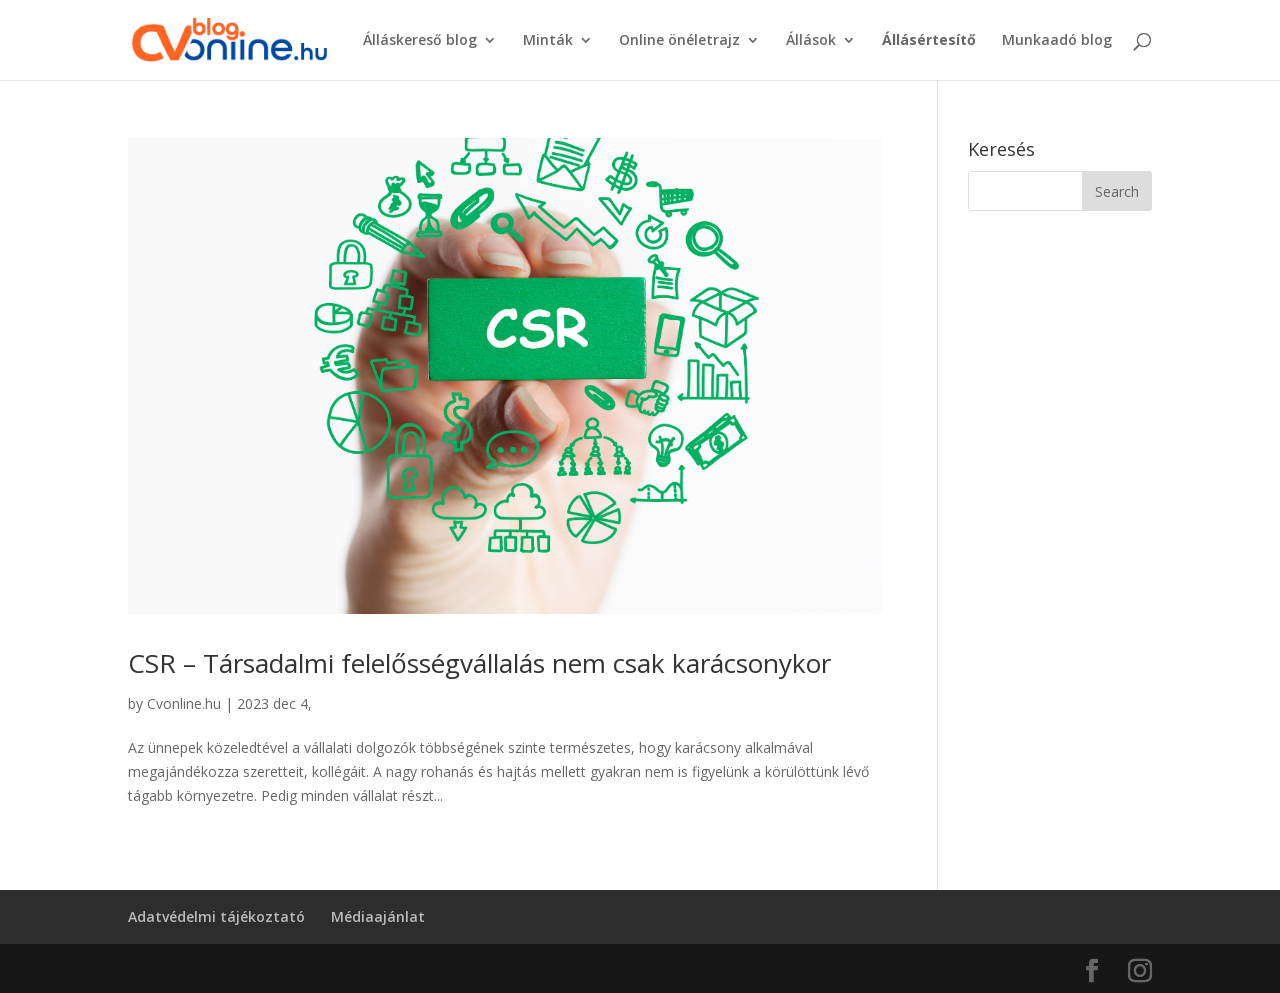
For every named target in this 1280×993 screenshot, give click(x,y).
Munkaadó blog (1057, 41)
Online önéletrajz (679, 41)
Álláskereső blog (420, 41)
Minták (548, 41)
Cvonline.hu (184, 703)
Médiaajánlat (378, 916)
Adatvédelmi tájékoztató (216, 916)
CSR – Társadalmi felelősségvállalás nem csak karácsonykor (479, 663)
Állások (811, 41)
